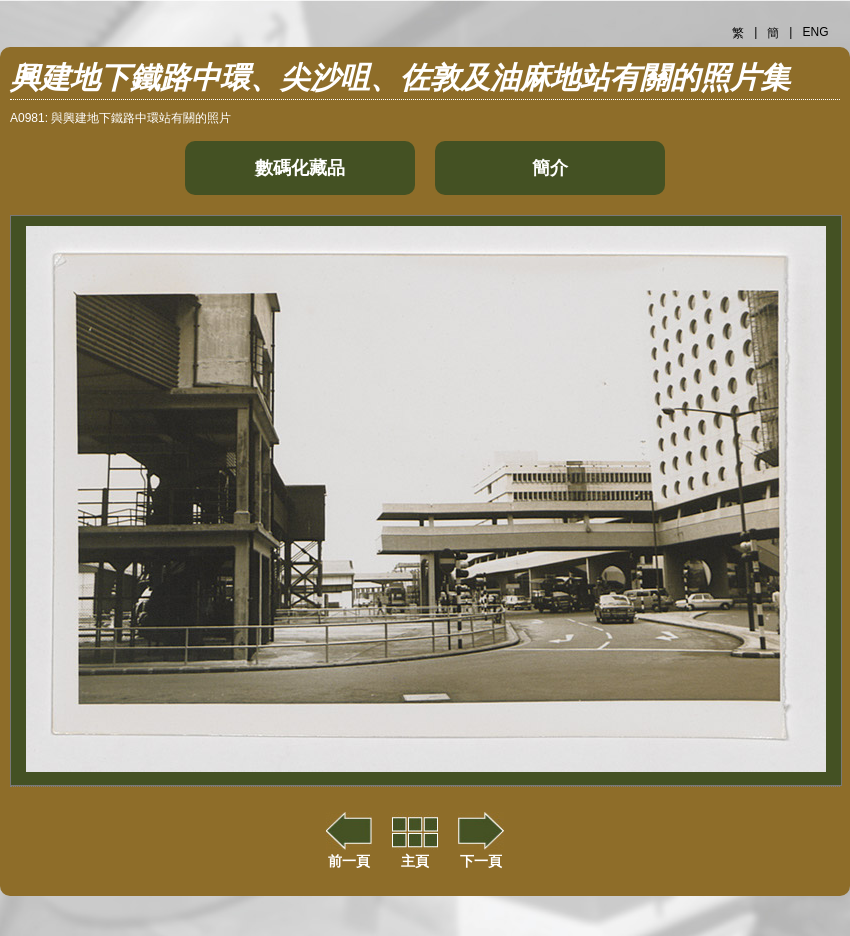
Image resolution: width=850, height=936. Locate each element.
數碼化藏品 (300, 168)
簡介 (550, 168)
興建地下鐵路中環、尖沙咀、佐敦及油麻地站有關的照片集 (400, 77)
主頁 (415, 853)
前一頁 (349, 853)
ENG (815, 32)
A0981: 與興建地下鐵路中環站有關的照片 (120, 118)
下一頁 (481, 853)
